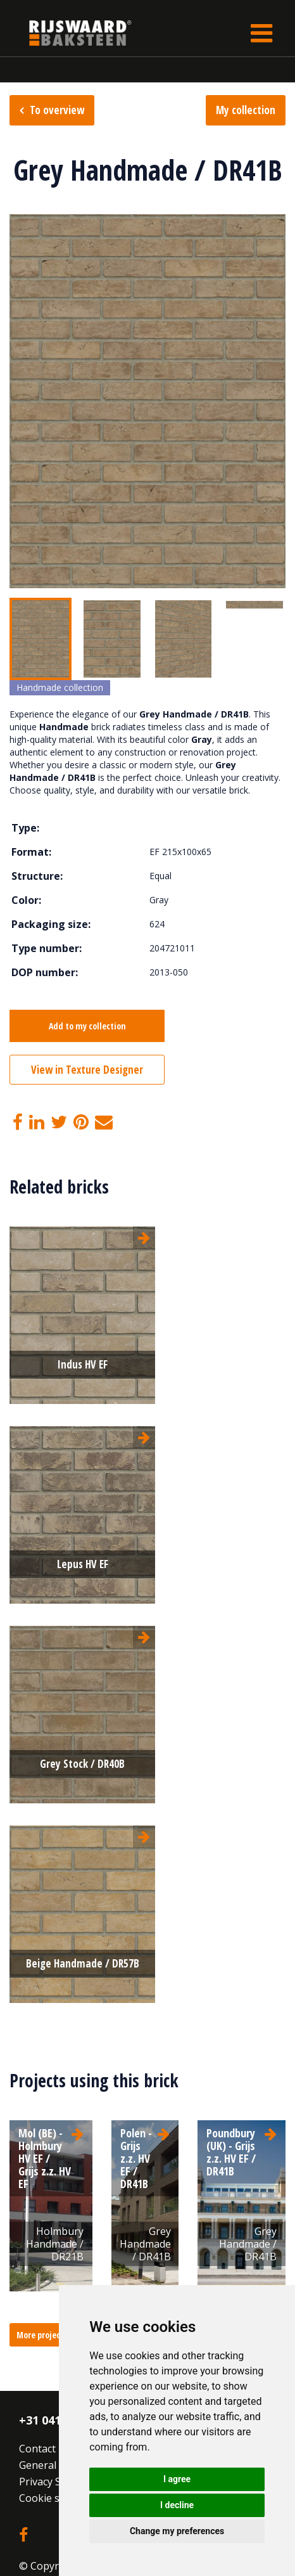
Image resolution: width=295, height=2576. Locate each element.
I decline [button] (177, 2505)
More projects (42, 2335)
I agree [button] (177, 2479)
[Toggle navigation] (261, 33)
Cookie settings (56, 2498)
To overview (57, 110)
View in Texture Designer (87, 1069)
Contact (37, 2449)
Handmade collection (59, 687)
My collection (245, 110)
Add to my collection (87, 1026)
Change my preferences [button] (177, 2531)
